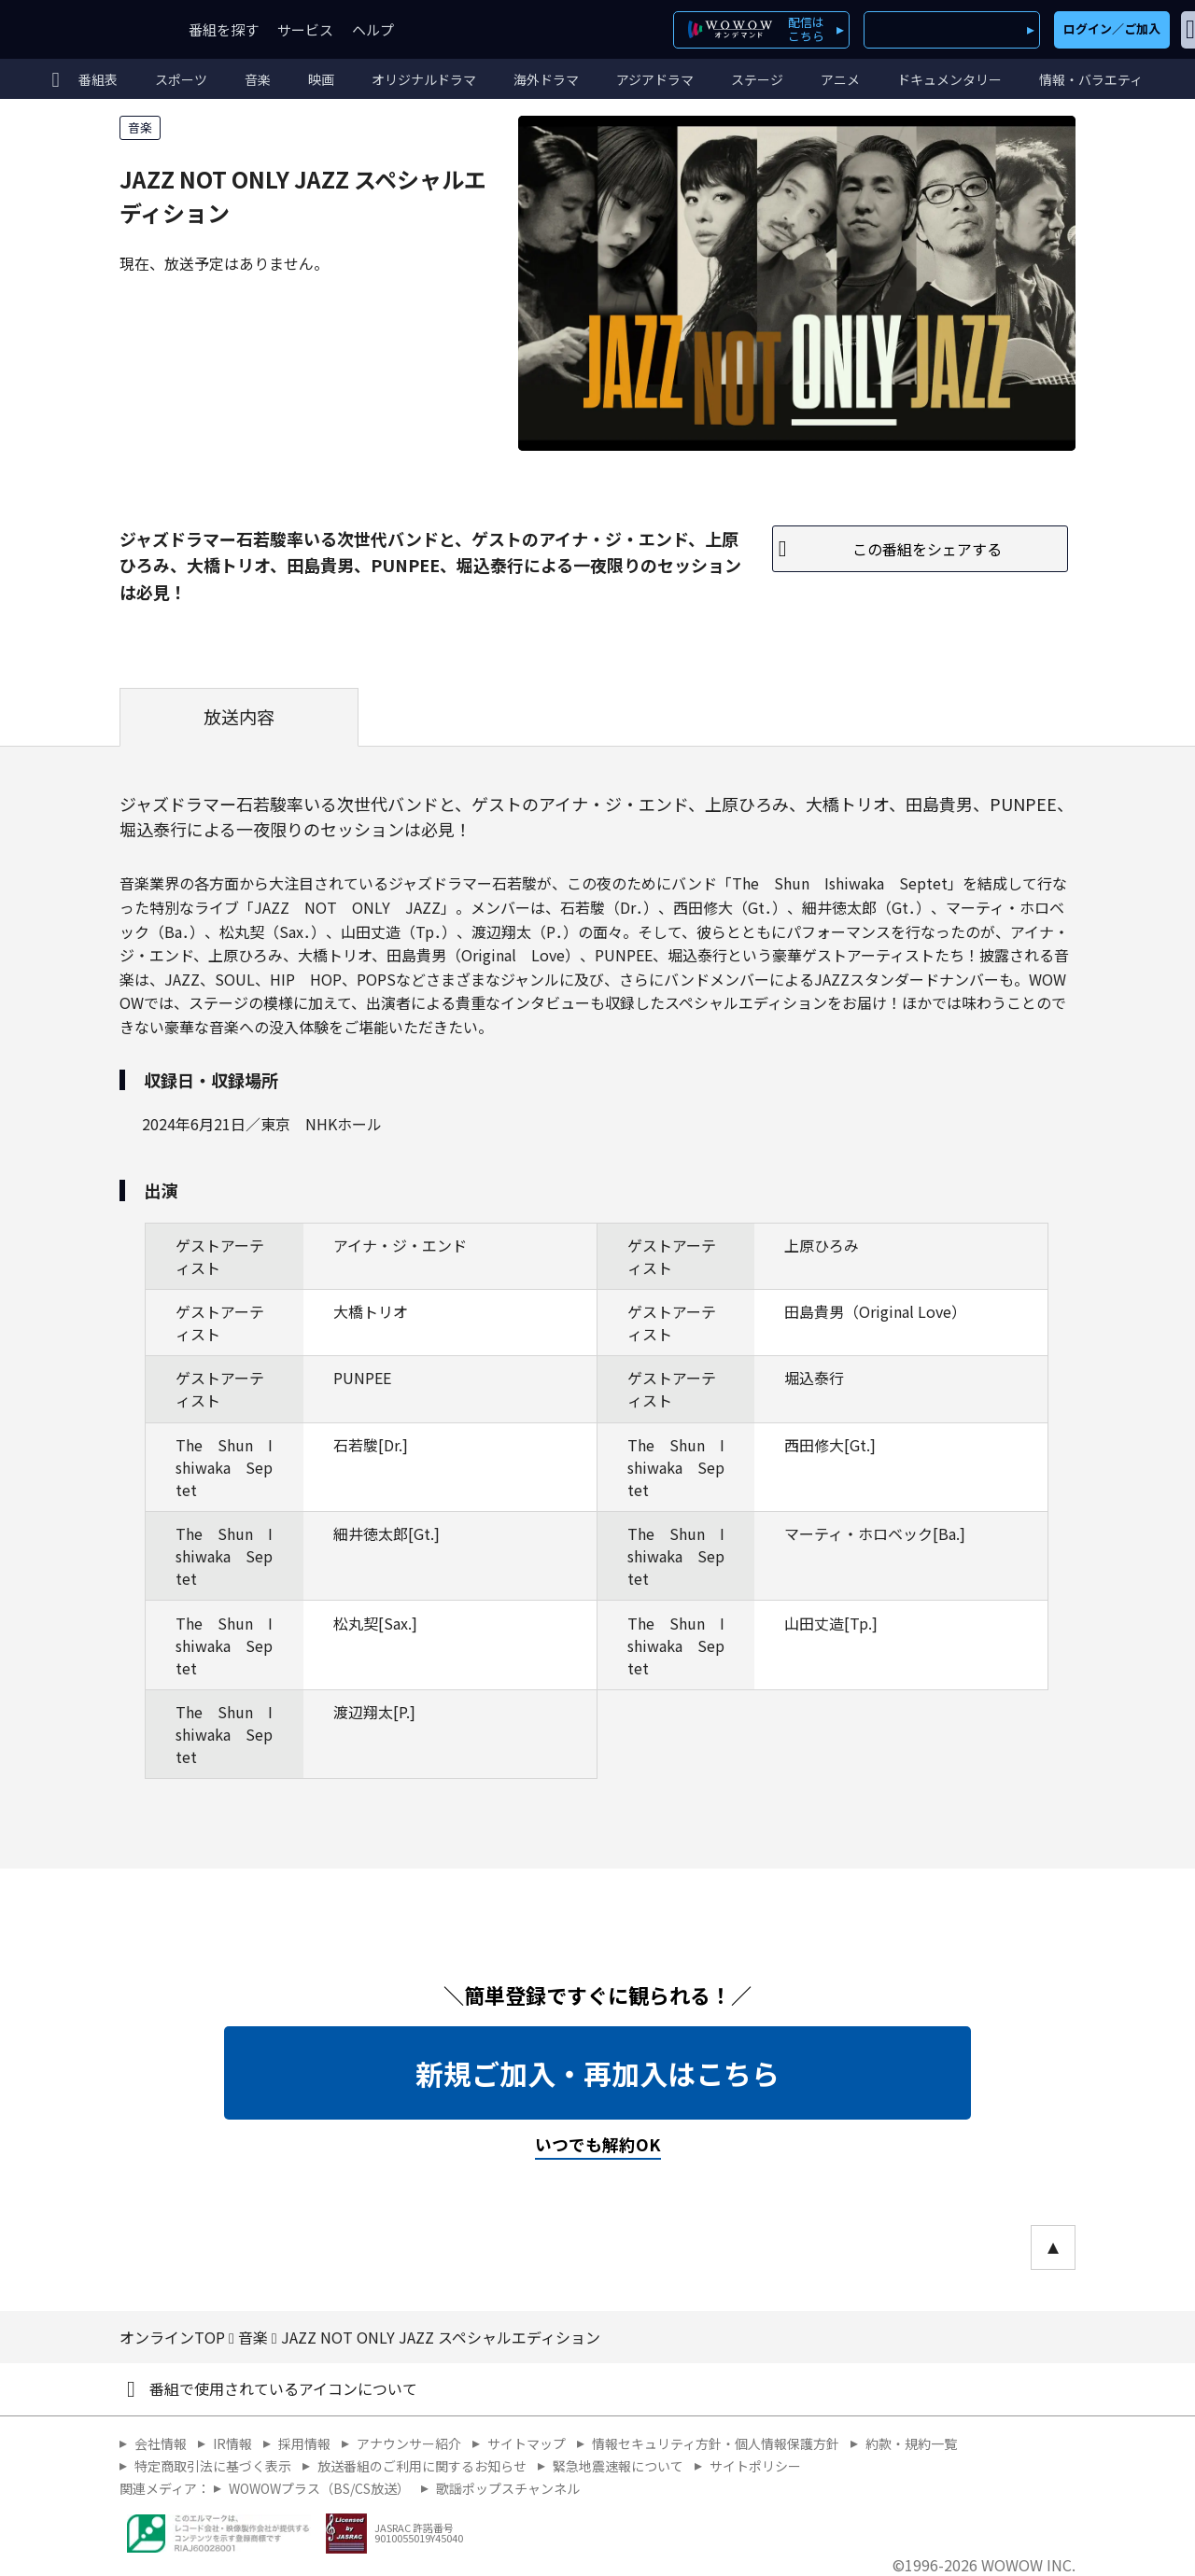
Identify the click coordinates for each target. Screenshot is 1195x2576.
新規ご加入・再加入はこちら (597, 2072)
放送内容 (239, 717)
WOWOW (82, 29)
